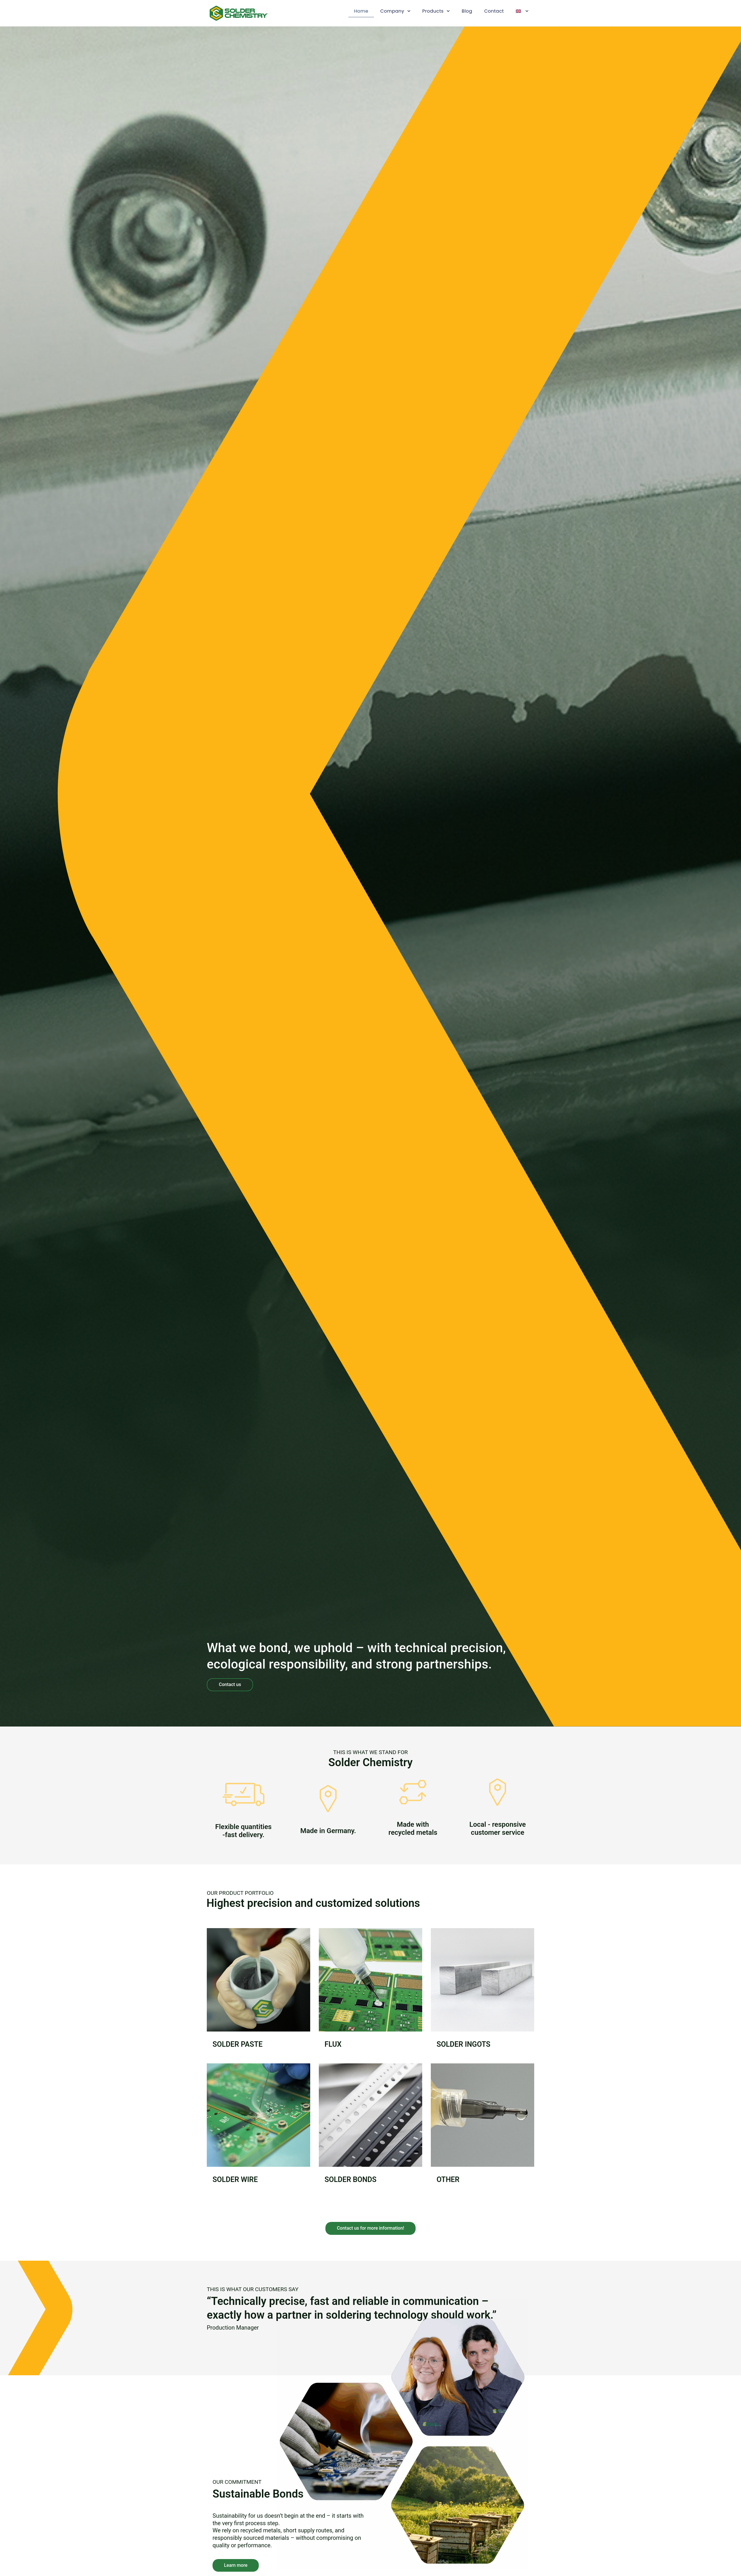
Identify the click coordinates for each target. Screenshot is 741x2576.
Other (448, 2179)
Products (436, 11)
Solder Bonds (351, 2179)
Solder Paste (238, 2044)
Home (361, 11)
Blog (467, 11)
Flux (333, 2044)
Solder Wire (235, 2179)
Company (395, 11)
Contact (494, 11)
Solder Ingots (463, 2044)
